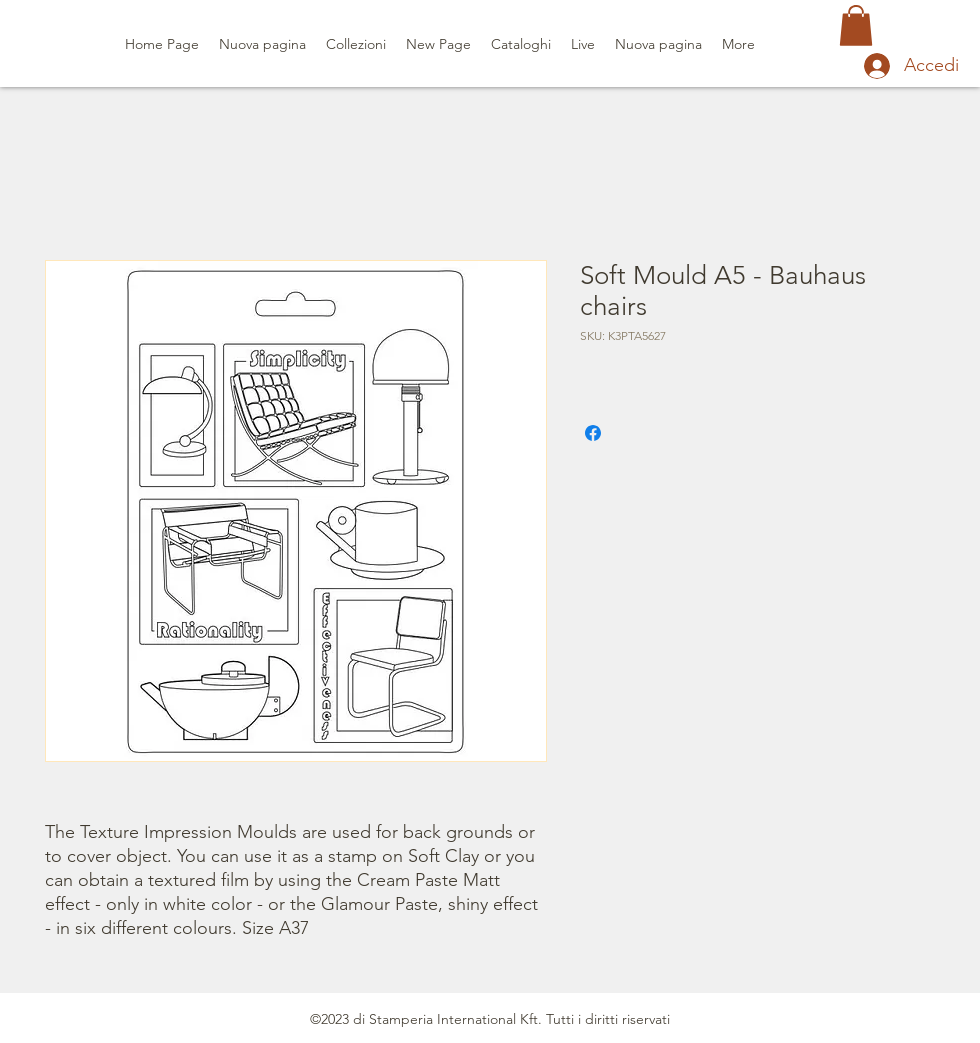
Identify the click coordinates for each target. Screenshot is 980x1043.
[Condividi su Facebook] (593, 433)
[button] (856, 25)
